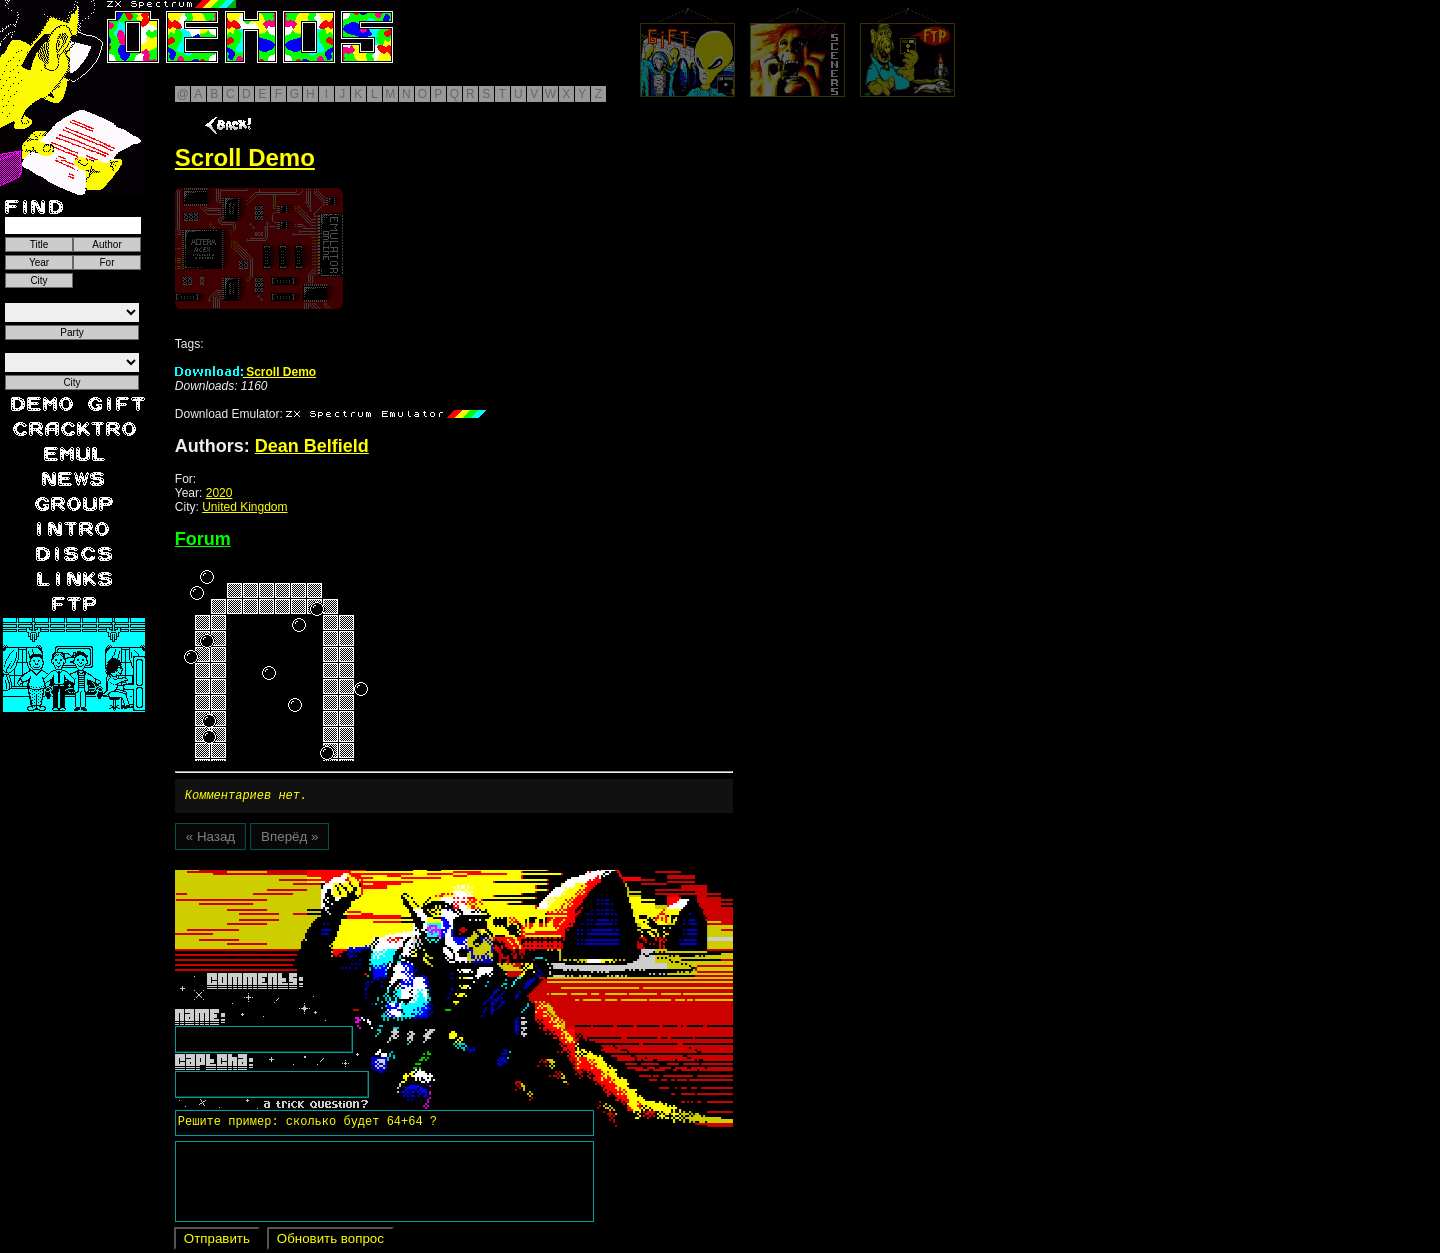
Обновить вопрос (330, 1241)
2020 (219, 493)
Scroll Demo (245, 372)
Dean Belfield (312, 446)
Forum (203, 539)
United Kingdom (244, 507)
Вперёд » (289, 839)
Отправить (217, 1241)
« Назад (210, 839)
